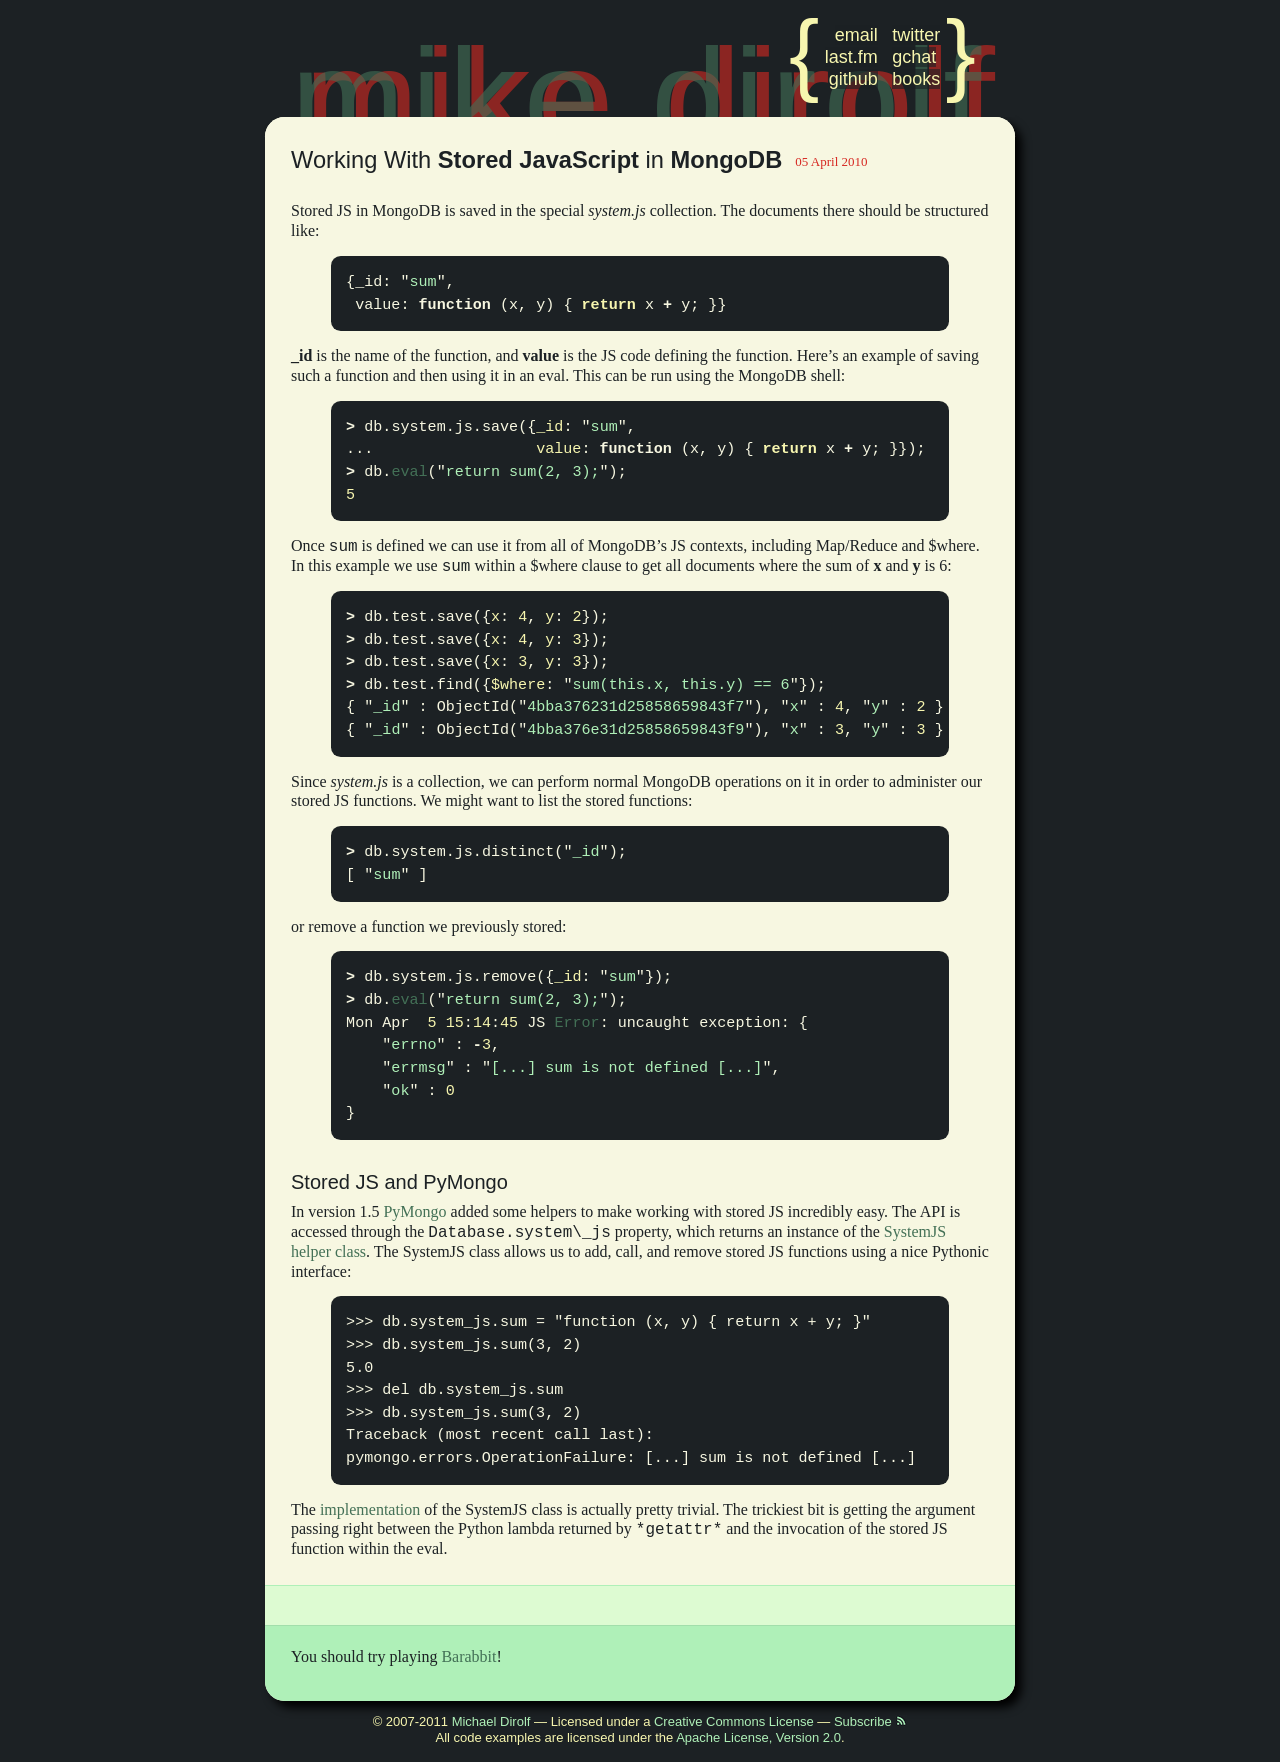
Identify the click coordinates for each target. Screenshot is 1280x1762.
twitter (916, 35)
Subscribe (870, 1721)
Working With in (540, 160)
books (916, 79)
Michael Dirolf (491, 1721)
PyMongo (414, 1211)
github (853, 79)
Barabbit (468, 1656)
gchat (914, 57)
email (856, 35)
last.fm (851, 57)
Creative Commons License (734, 1721)
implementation (370, 1509)
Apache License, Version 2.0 (758, 1737)
